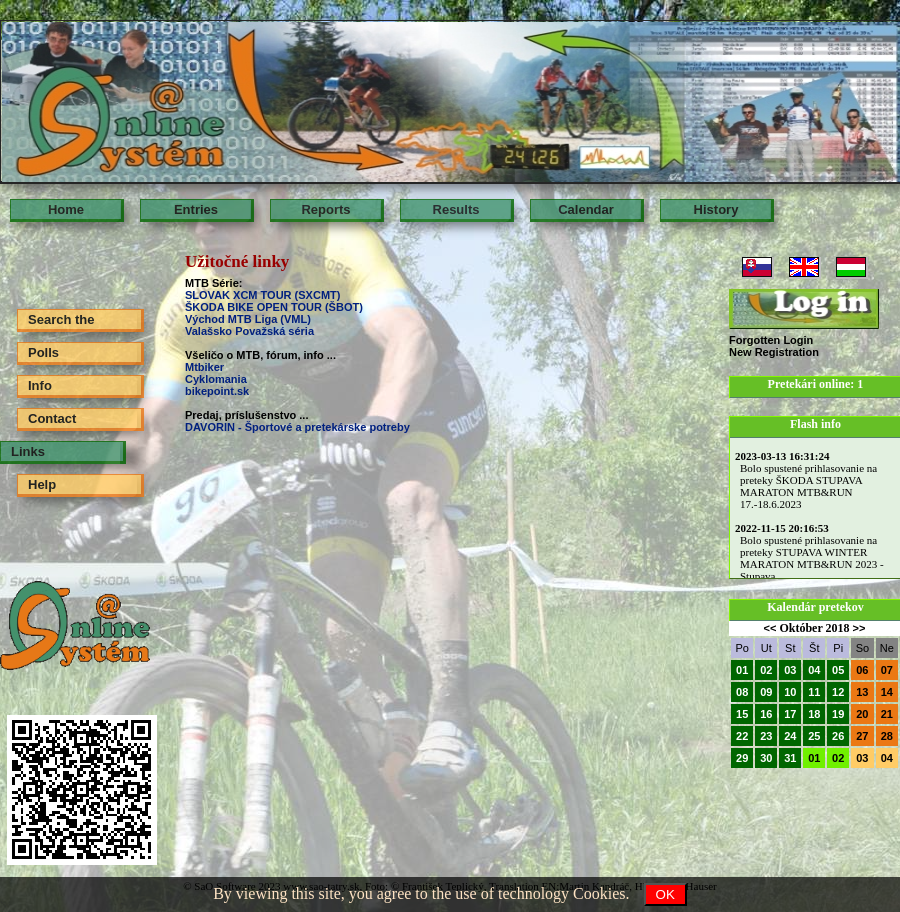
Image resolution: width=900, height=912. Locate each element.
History (716, 209)
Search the (61, 319)
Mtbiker (204, 367)
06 (862, 670)
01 (742, 670)
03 (790, 670)
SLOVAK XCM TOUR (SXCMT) (262, 295)
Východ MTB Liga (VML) (248, 319)
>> (859, 628)
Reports (325, 209)
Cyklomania (216, 379)
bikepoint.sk (217, 391)
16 (766, 714)
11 (814, 692)
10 (790, 692)
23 (766, 736)
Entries (196, 209)
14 (887, 692)
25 (814, 736)
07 (887, 670)
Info (40, 385)
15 (742, 714)
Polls (43, 352)
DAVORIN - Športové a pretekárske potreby (297, 427)
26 (838, 736)
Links (28, 451)
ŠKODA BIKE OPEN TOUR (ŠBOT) (275, 307)
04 (814, 670)
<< (770, 628)
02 (766, 670)
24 (790, 736)
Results (456, 209)
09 (766, 692)
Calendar (586, 209)
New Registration (774, 352)
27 (862, 736)
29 (742, 758)
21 (887, 714)
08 (742, 692)
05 (838, 670)
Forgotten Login (771, 340)
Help (42, 484)
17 (790, 714)
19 (838, 714)
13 (862, 692)
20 (862, 714)
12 (838, 692)
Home (66, 209)
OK (665, 894)
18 (814, 714)
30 (766, 758)
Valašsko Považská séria (249, 331)
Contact (52, 418)
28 (887, 736)
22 (742, 736)
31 (790, 758)
